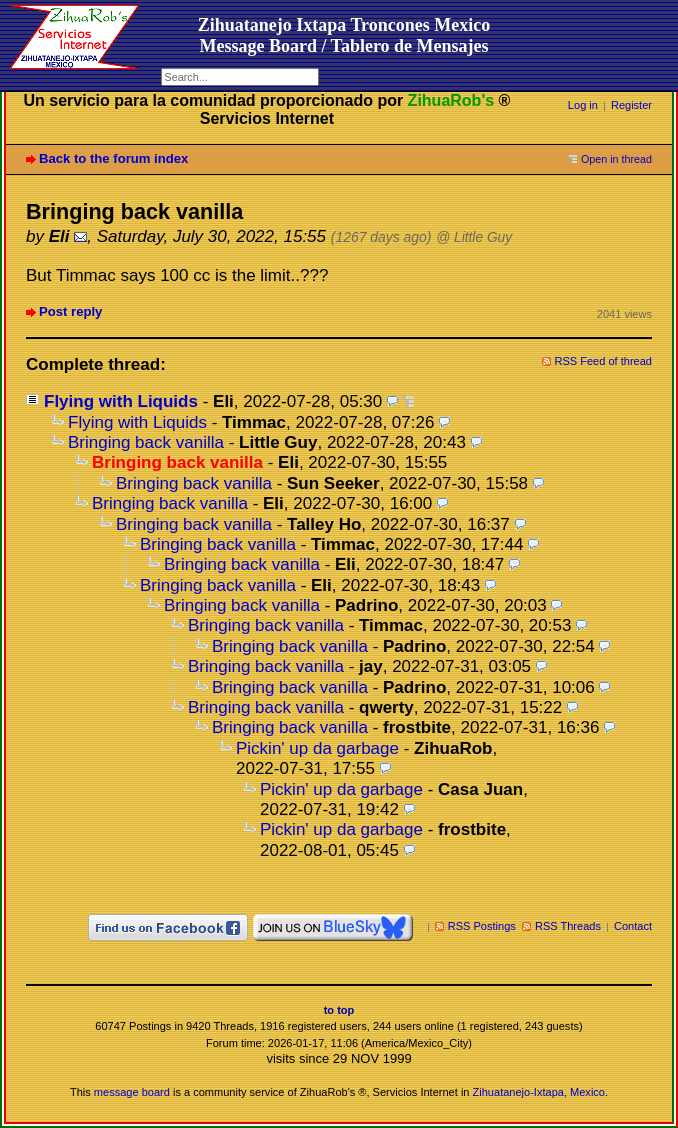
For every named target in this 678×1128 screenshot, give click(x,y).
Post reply (70, 311)
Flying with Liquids (121, 401)
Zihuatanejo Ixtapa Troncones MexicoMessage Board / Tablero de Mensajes (344, 35)
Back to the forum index (113, 158)
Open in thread (616, 159)
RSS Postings (482, 926)
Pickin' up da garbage (317, 748)
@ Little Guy (474, 237)
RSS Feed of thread (604, 361)
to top (339, 1010)
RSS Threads (568, 926)
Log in (583, 105)
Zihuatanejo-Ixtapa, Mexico (539, 1092)
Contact (633, 926)
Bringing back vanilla (146, 442)
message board (132, 1092)
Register (631, 105)
